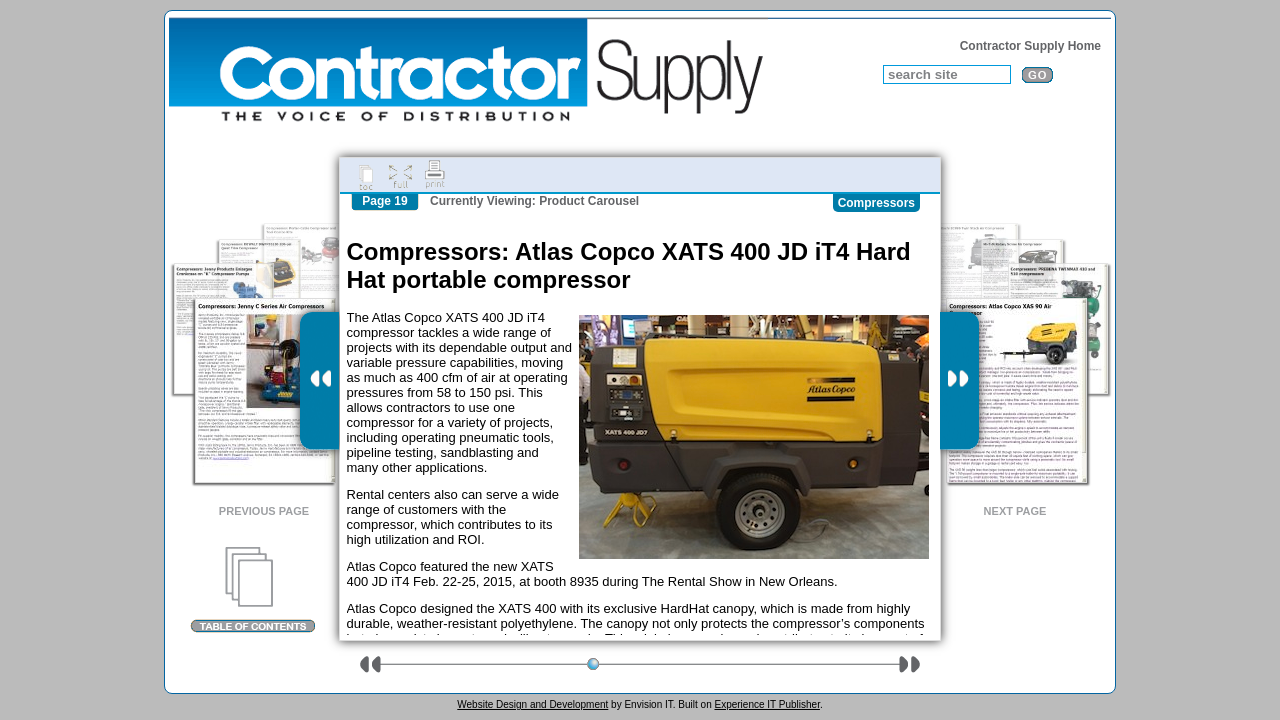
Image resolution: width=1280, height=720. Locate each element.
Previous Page (264, 511)
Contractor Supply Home (1030, 46)
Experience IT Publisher (766, 704)
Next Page (1015, 511)
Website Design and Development (532, 704)
